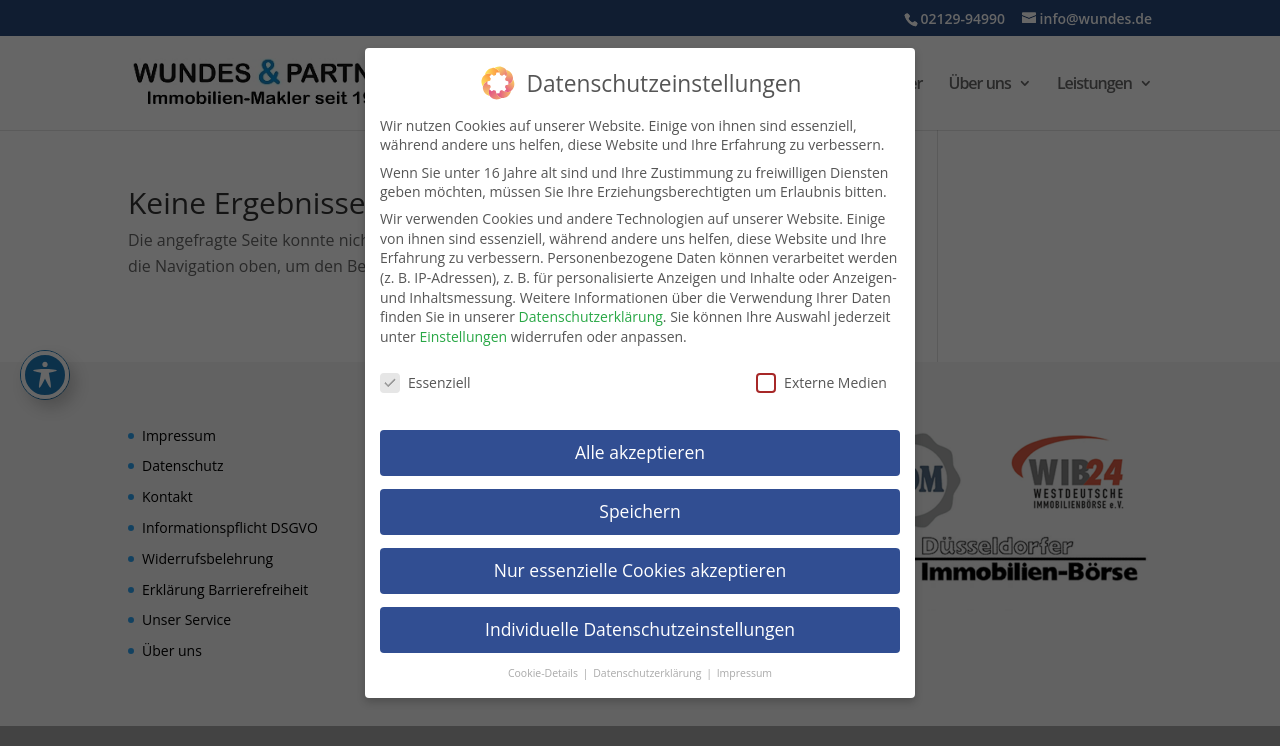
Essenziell (425, 377)
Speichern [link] (639, 506)
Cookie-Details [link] (544, 668)
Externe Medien (821, 377)
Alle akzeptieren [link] (640, 447)
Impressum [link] (744, 668)
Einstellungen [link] (463, 331)
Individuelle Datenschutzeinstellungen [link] (640, 624)
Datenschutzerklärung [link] (591, 311)
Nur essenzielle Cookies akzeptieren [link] (640, 565)
